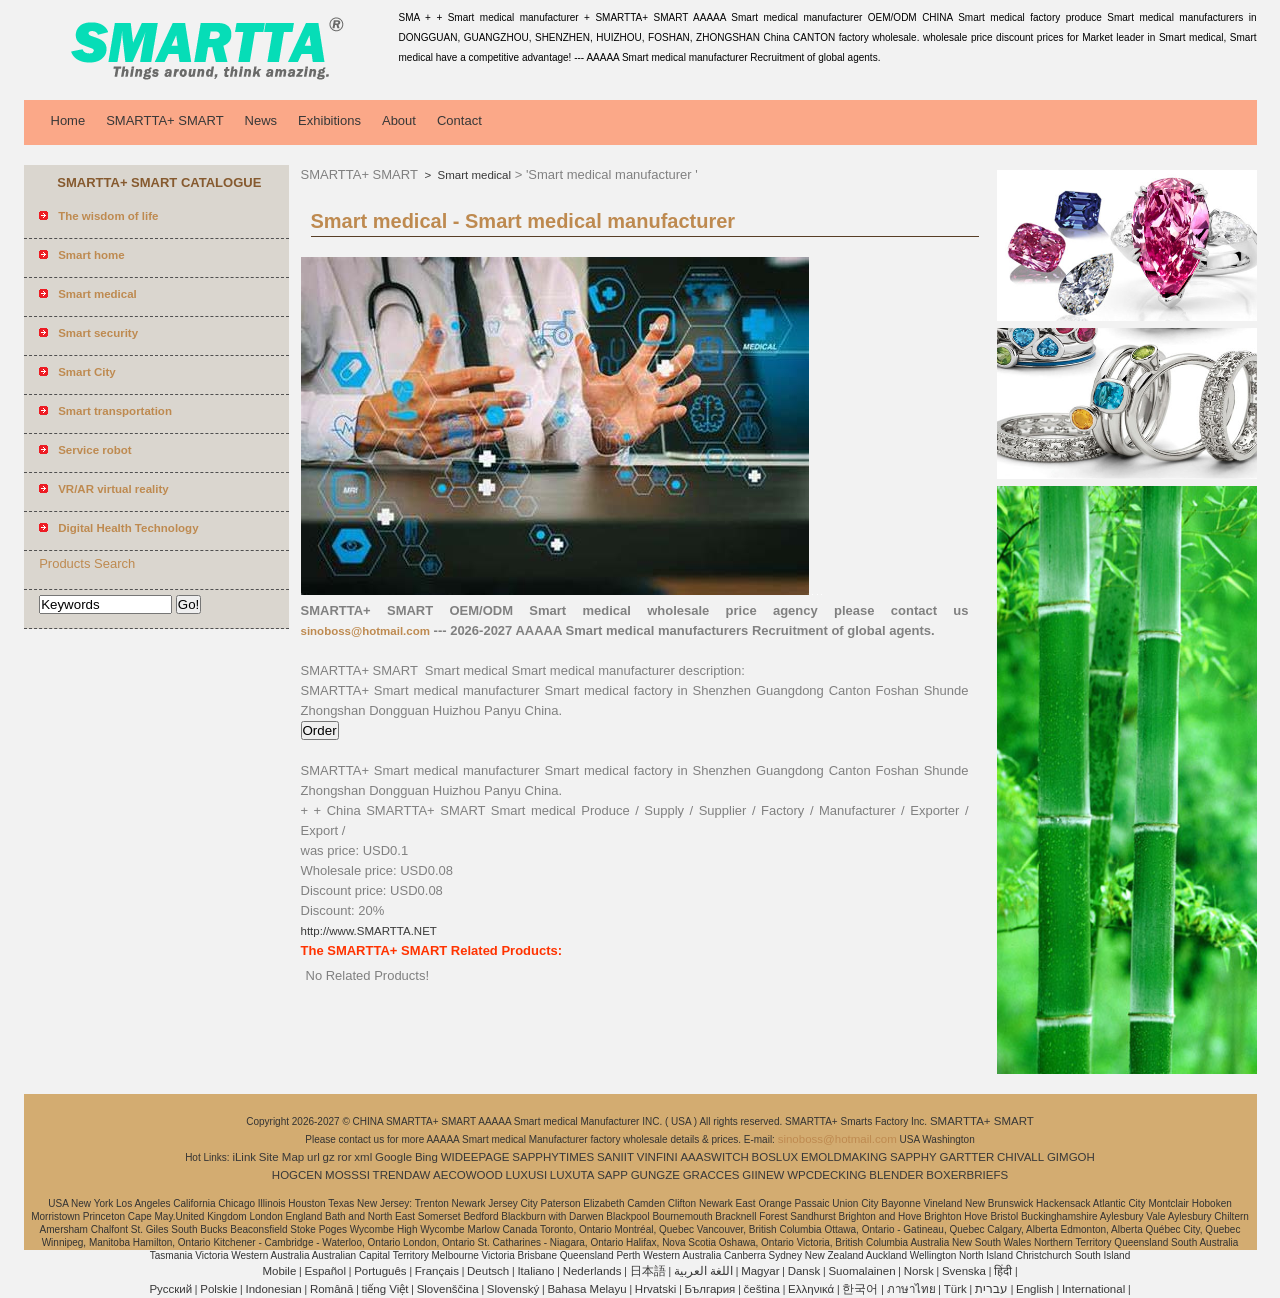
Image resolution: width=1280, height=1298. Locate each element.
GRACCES (711, 1175)
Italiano (535, 1271)
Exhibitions (329, 120)
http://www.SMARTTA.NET (369, 931)
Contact (459, 120)
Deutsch (488, 1271)
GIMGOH (1071, 1157)
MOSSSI (347, 1175)
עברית (991, 1289)
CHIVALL (1020, 1157)
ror (345, 1157)
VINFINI (657, 1157)
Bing (426, 1157)
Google (393, 1157)
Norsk (919, 1271)
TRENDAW (402, 1175)
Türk (955, 1289)
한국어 (860, 1289)
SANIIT (615, 1157)
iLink (244, 1157)
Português (380, 1271)
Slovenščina (448, 1289)
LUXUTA (572, 1175)
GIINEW (763, 1175)
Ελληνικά (811, 1289)
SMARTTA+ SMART (164, 120)
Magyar (760, 1271)
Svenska (964, 1271)
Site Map (281, 1157)
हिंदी (1003, 1271)
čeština (762, 1289)
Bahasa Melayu (586, 1289)
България (710, 1289)
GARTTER (967, 1157)
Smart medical (472, 175)
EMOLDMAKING (844, 1157)
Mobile (279, 1271)
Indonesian (273, 1289)
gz (329, 1157)
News (261, 120)
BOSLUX (775, 1157)
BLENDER (896, 1175)
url (313, 1157)
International (1093, 1289)
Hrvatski (656, 1289)
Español (325, 1271)
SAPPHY (913, 1157)
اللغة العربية (703, 1271)
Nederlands (592, 1271)
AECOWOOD (468, 1175)
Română (331, 1289)
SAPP (612, 1175)
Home (68, 120)
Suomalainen (861, 1271)
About (399, 120)
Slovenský (513, 1289)
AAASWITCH (714, 1157)
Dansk (804, 1271)
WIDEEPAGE (475, 1157)
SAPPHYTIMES (553, 1157)
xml (363, 1157)
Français (437, 1271)
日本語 (648, 1271)
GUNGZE (655, 1175)
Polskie (218, 1289)
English (1035, 1289)
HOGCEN (297, 1175)
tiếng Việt (385, 1289)
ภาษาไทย (911, 1289)
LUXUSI (527, 1175)
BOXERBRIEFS (967, 1175)
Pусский (170, 1289)
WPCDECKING (826, 1175)
